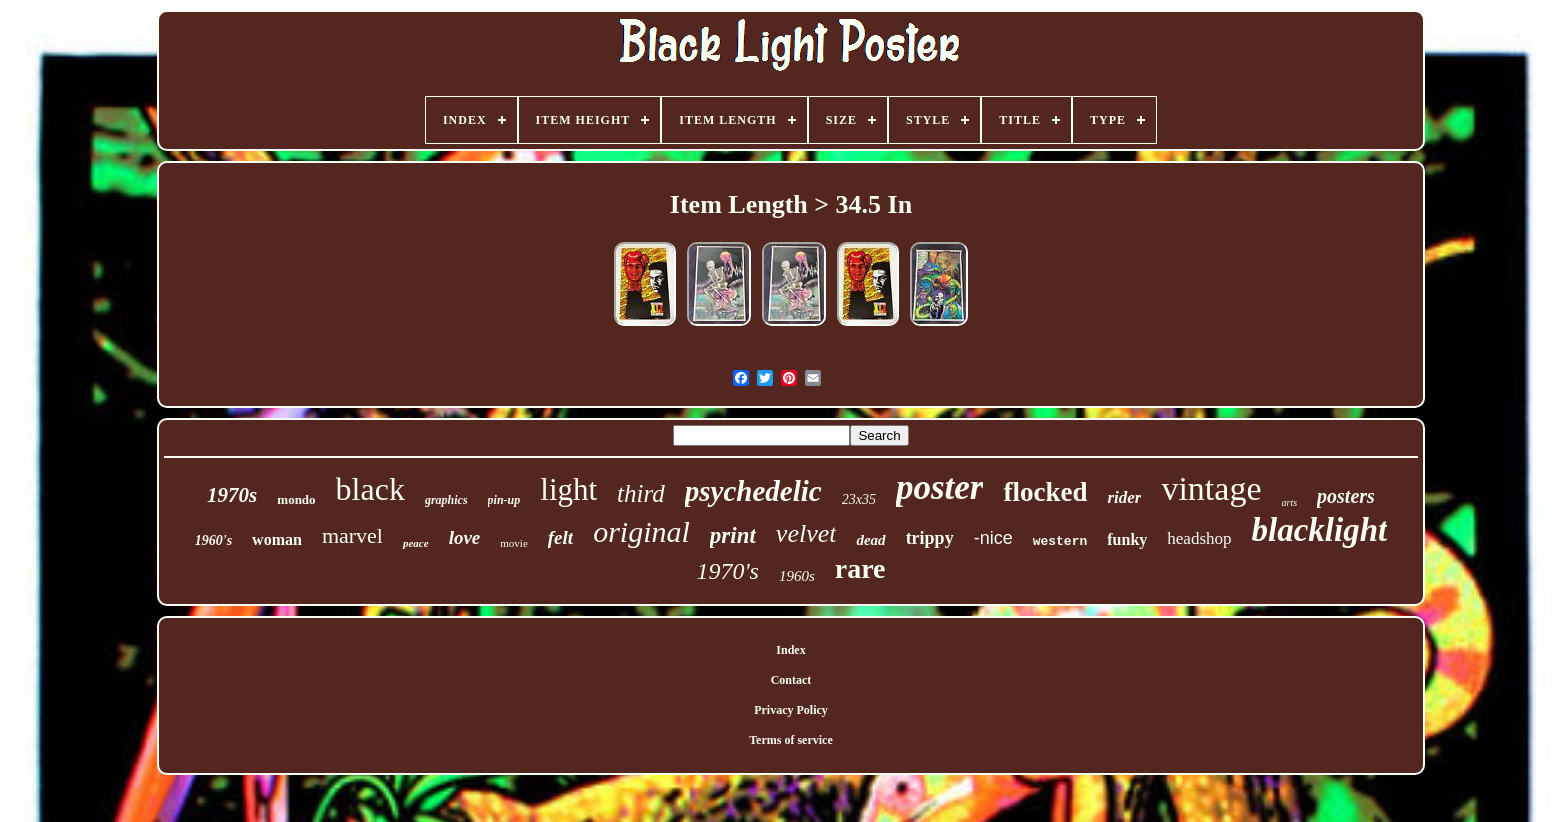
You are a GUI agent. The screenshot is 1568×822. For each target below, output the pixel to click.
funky (1127, 539)
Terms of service (791, 740)
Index (790, 650)
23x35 (859, 499)
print (733, 535)
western (1060, 541)
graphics (446, 500)
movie (514, 543)
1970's (727, 571)
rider (1124, 497)
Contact (791, 680)
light (568, 489)
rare (860, 568)
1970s (232, 495)
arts (1290, 502)
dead (870, 540)
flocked (1045, 492)
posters (1346, 496)
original (641, 531)
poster (940, 487)
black (370, 489)
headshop (1199, 538)
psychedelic (753, 491)
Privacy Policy (791, 710)
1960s (797, 576)
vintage (1211, 488)
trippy (930, 538)
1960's (213, 540)
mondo (296, 499)
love (465, 537)
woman (277, 539)
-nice (993, 538)
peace (416, 543)
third (641, 493)
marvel (352, 535)
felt (560, 537)
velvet (806, 533)
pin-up (504, 500)
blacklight (1320, 530)
